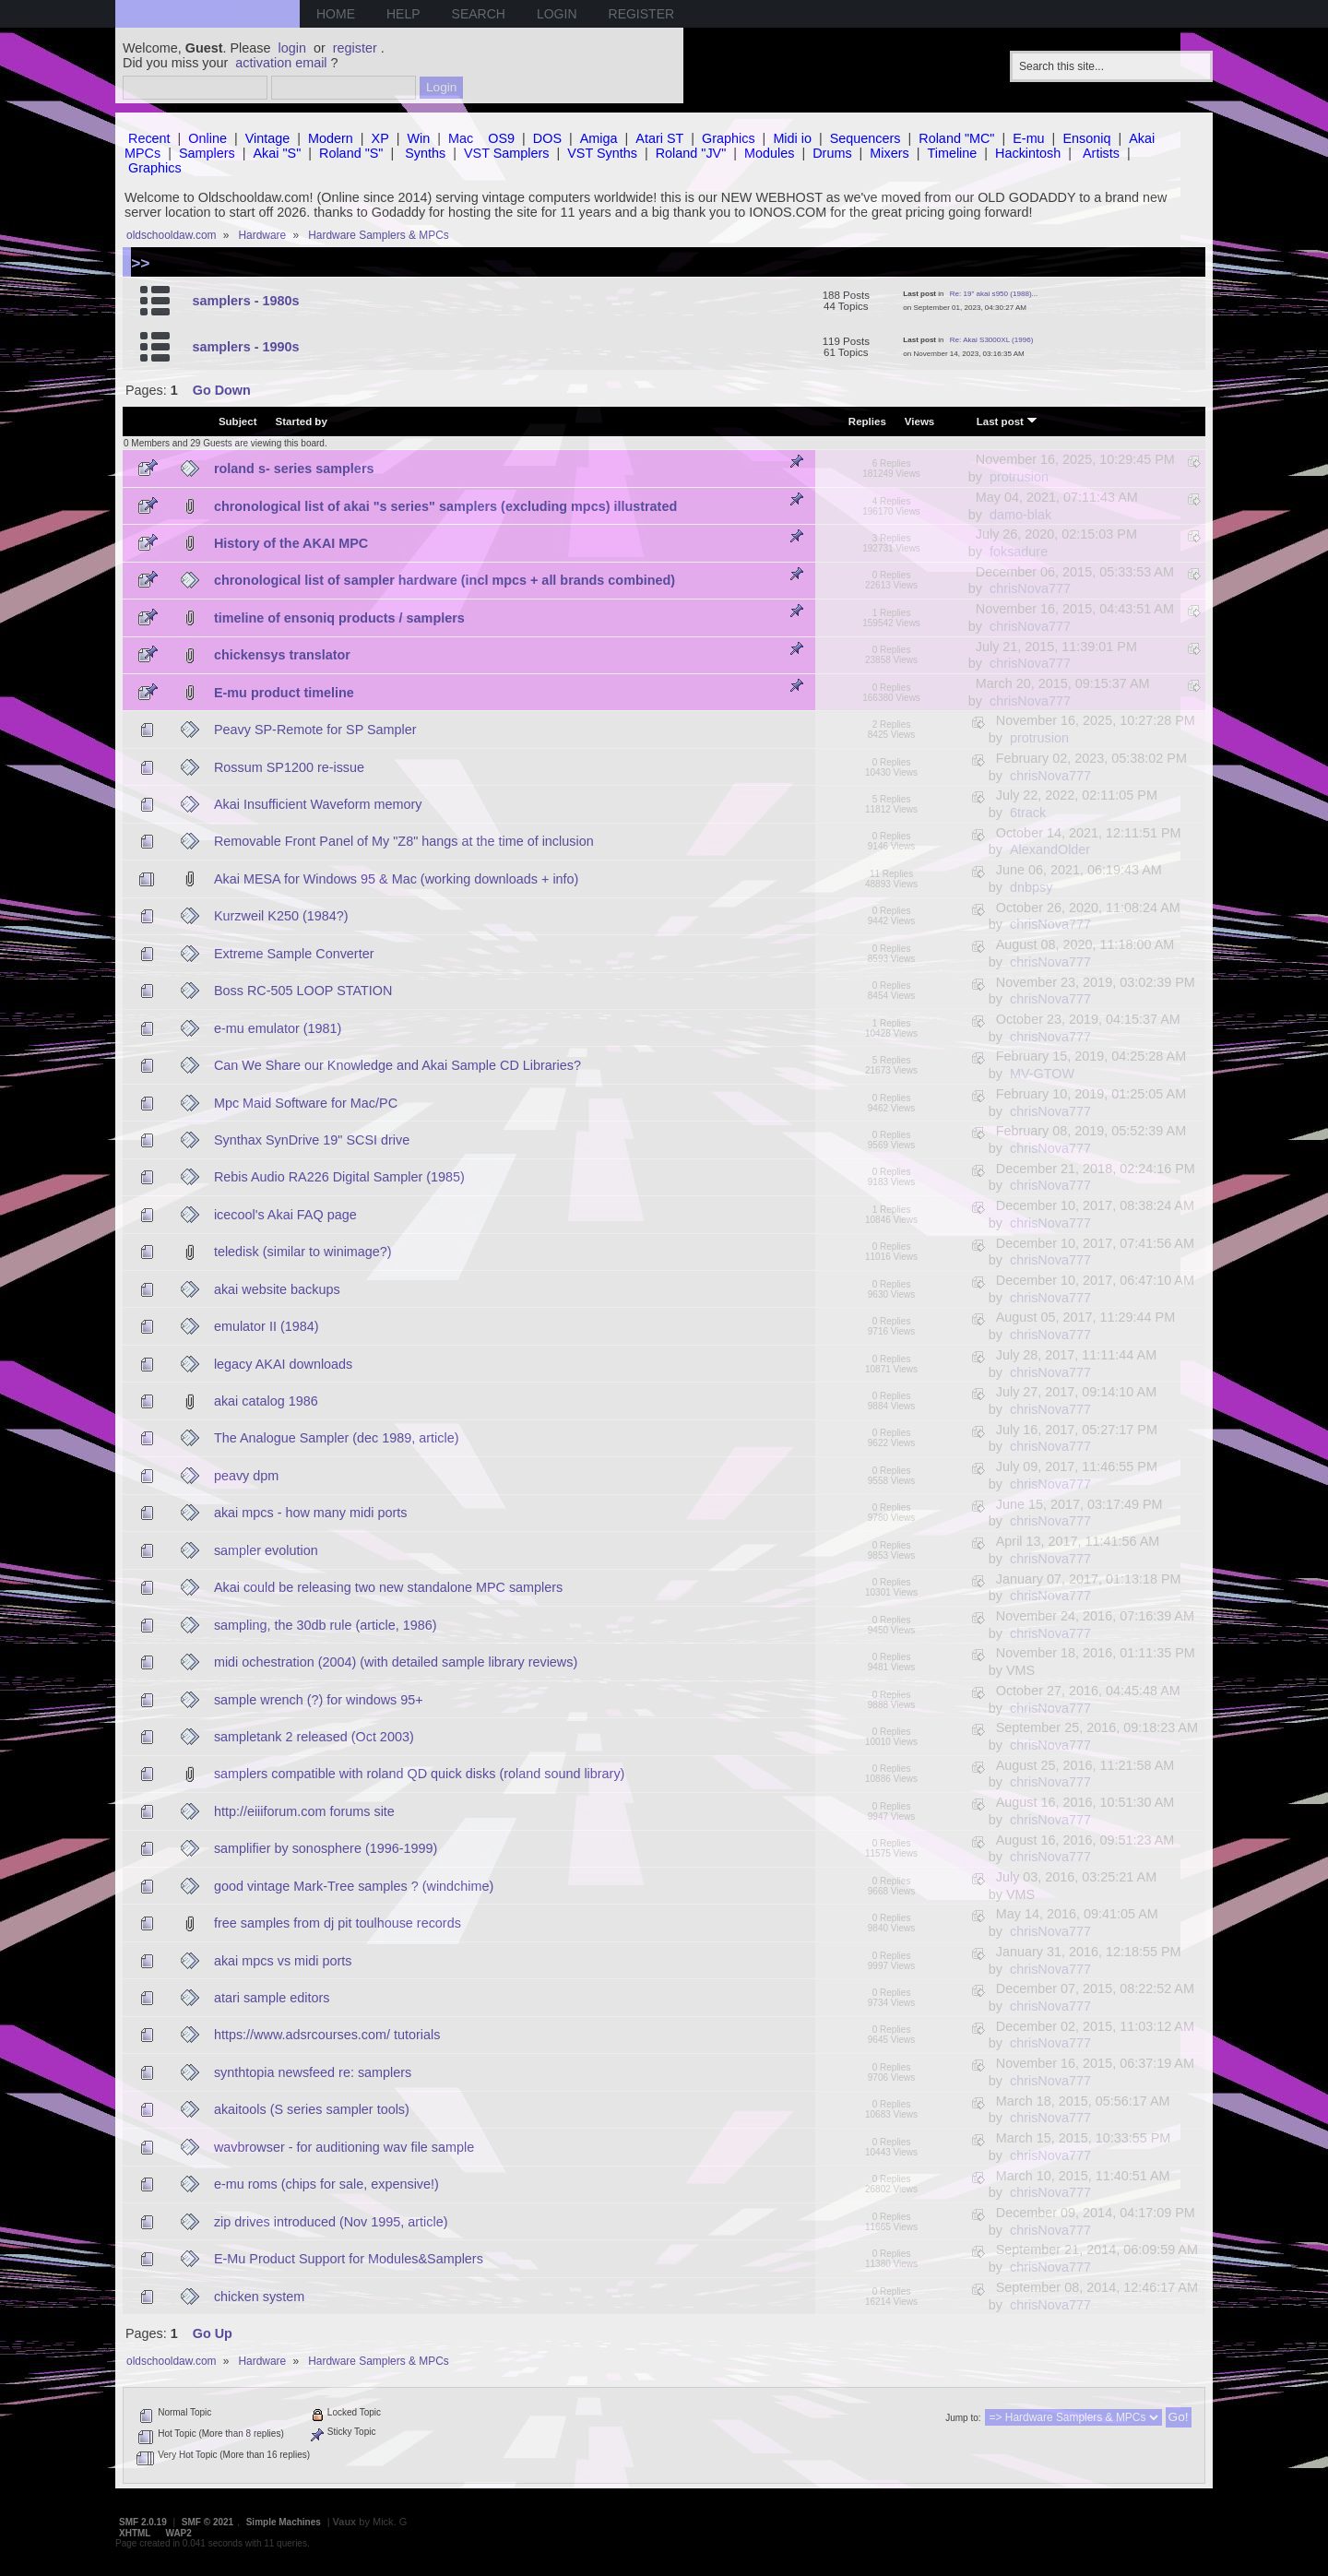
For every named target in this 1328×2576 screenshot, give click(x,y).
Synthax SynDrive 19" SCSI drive (311, 1140)
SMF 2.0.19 (143, 2522)
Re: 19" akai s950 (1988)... (994, 294)
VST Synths (602, 153)
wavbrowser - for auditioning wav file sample (344, 2147)
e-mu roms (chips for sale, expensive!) (326, 2184)
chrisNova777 (1030, 588)
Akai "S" (277, 153)
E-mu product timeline (284, 692)
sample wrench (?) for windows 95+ (318, 1699)
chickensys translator (282, 654)
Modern (330, 138)
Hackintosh (1028, 153)
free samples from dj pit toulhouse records (337, 1923)
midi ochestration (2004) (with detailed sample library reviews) (395, 1662)
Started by (301, 421)
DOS (547, 138)
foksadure (1019, 551)
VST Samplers (507, 153)
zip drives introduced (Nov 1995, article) (331, 2221)
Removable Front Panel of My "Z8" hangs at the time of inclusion (404, 841)
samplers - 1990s (245, 346)
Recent (149, 138)
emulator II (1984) (266, 1326)
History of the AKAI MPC (291, 543)
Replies (867, 421)
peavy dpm (246, 1475)
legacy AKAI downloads (283, 1364)
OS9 (501, 138)
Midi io (792, 138)
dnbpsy (1031, 887)
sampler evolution (266, 1550)
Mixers (889, 153)
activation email (280, 62)
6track (1028, 812)
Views (919, 421)
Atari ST (659, 138)
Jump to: (962, 2418)
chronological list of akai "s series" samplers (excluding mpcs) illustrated (445, 506)
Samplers (207, 153)
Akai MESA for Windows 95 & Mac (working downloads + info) (396, 879)
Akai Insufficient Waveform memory (318, 804)
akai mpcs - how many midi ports (311, 1512)
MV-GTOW (1042, 1073)
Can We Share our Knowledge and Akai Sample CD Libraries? (397, 1065)
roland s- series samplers (294, 468)
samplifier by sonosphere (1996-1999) (325, 1848)
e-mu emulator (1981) (277, 1028)
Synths (425, 153)
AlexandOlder (1050, 849)
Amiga (599, 138)
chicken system (259, 2296)
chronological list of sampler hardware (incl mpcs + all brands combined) (444, 580)
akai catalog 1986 (266, 1401)
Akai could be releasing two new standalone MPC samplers (388, 1587)
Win (419, 138)
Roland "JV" (691, 153)
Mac (460, 138)
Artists (1101, 153)
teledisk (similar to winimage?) (303, 1251)
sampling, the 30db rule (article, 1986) (325, 1625)
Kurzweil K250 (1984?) (281, 915)
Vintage (267, 138)
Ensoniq (1086, 138)
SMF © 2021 (207, 2522)
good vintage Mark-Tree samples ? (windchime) (353, 1886)
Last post (1007, 420)
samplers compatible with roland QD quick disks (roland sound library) (419, 1773)
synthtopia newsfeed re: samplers (312, 2072)
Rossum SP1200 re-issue (289, 767)
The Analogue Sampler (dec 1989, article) (336, 1437)
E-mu (1028, 138)
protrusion (1019, 476)
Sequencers (865, 138)
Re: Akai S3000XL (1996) (992, 340)
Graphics (728, 138)
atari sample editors (272, 1997)
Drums (831, 153)
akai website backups (277, 1289)
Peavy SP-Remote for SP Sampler (315, 729)
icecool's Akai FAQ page (285, 1214)
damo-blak (1020, 514)
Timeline (952, 153)
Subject (238, 421)
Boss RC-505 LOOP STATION (303, 990)
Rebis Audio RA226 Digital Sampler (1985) (339, 1176)
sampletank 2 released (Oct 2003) (314, 1736)
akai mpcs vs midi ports (283, 1960)
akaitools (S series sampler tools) (311, 2109)
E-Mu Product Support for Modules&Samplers (348, 2258)
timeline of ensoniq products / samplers (339, 618)
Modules (769, 153)
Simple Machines (283, 2522)
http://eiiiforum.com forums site (304, 1811)
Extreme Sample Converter (294, 953)
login (292, 48)
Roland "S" (351, 153)
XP (380, 138)
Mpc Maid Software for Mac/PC (305, 1103)
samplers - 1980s (245, 300)
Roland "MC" (956, 138)
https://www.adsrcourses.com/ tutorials (327, 2034)
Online (207, 138)
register (355, 48)
